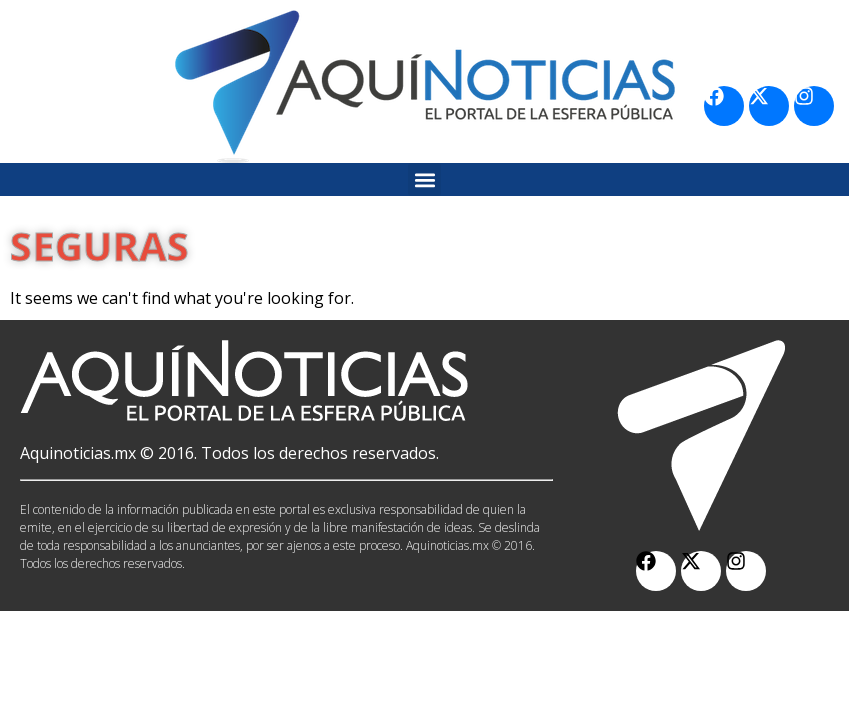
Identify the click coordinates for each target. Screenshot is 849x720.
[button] (424, 179)
